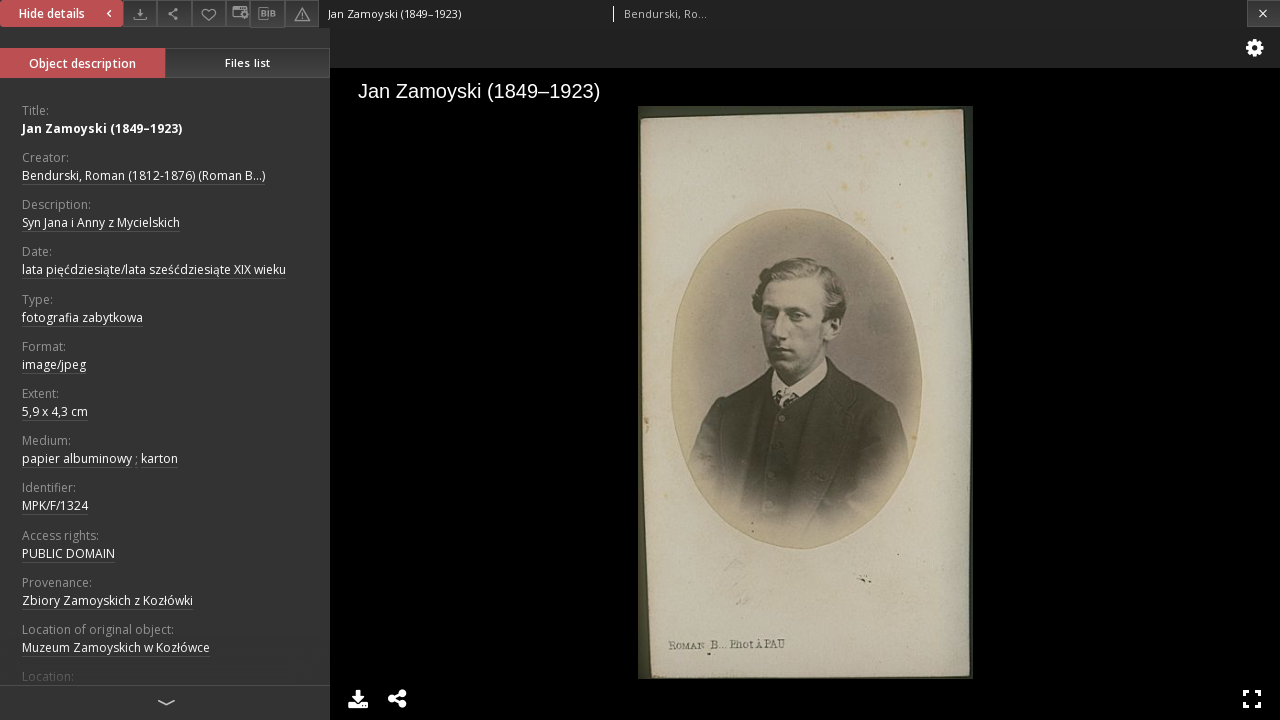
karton (159, 458)
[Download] (140, 13)
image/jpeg (54, 364)
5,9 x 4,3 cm (55, 411)
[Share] (174, 13)
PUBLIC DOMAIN (68, 553)
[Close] (1263, 13)
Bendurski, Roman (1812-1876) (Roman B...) (143, 175)
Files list (247, 62)
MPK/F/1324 (55, 505)
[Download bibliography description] (267, 14)
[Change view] (238, 13)
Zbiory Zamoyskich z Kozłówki (107, 600)
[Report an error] (302, 13)
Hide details (68, 13)
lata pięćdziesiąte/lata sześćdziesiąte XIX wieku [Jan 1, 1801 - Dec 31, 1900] (154, 269)
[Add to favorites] (209, 13)
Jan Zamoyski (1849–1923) (102, 128)
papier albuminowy (77, 458)
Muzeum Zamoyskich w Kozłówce (116, 647)
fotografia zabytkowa (82, 317)
